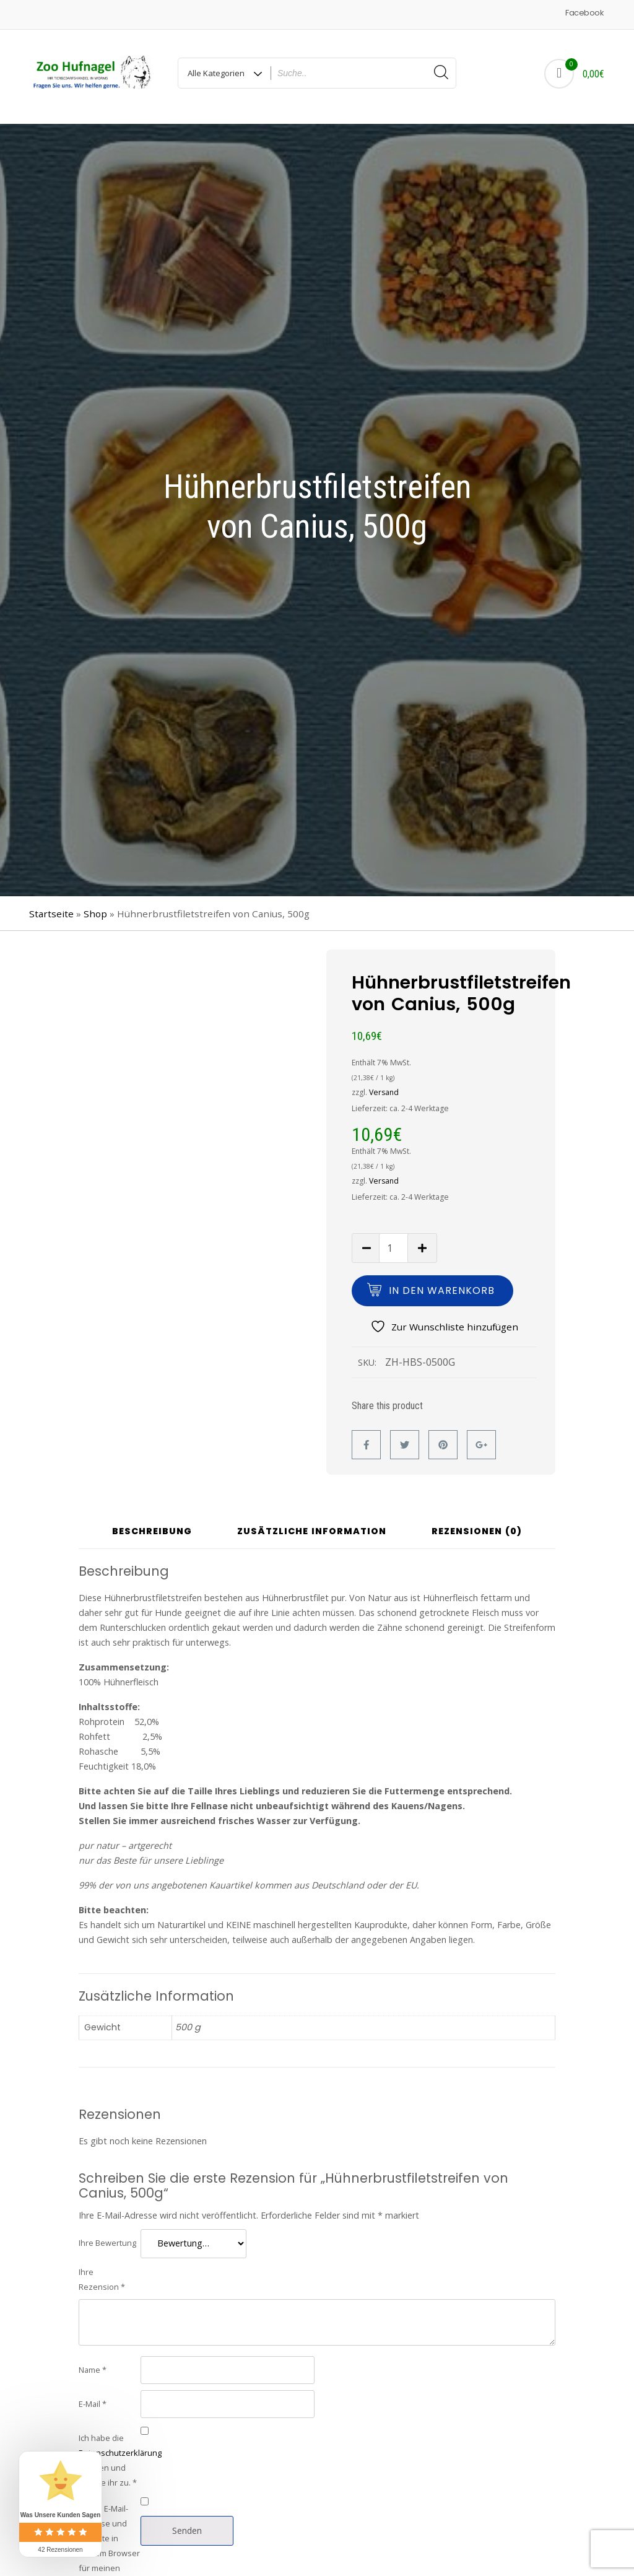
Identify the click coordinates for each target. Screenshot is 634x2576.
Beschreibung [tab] (152, 1526)
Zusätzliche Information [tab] (311, 1526)
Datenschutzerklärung (120, 2446)
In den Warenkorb (442, 1285)
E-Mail (92, 2397)
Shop (95, 908)
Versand (384, 1086)
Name (92, 2363)
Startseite (51, 908)
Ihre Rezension (102, 2273)
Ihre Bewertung (107, 2236)
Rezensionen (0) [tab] (477, 1526)
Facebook (584, 12)
